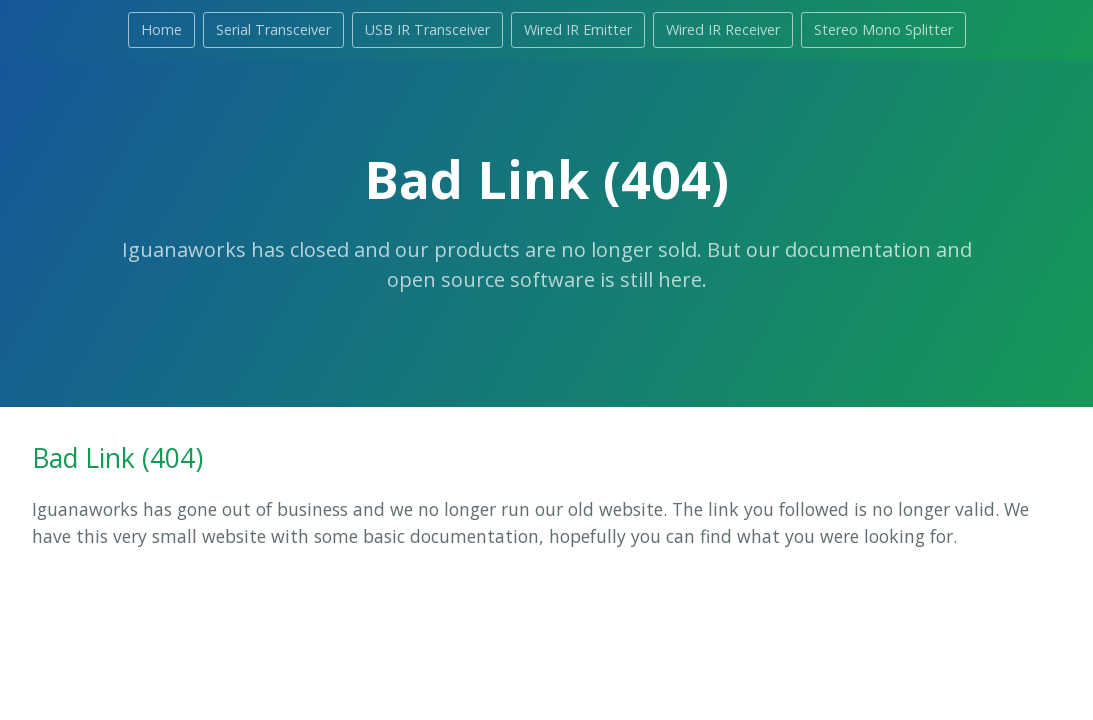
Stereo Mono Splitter (883, 29)
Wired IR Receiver (723, 29)
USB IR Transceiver (427, 29)
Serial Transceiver (273, 29)
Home (161, 29)
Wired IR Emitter (578, 29)
